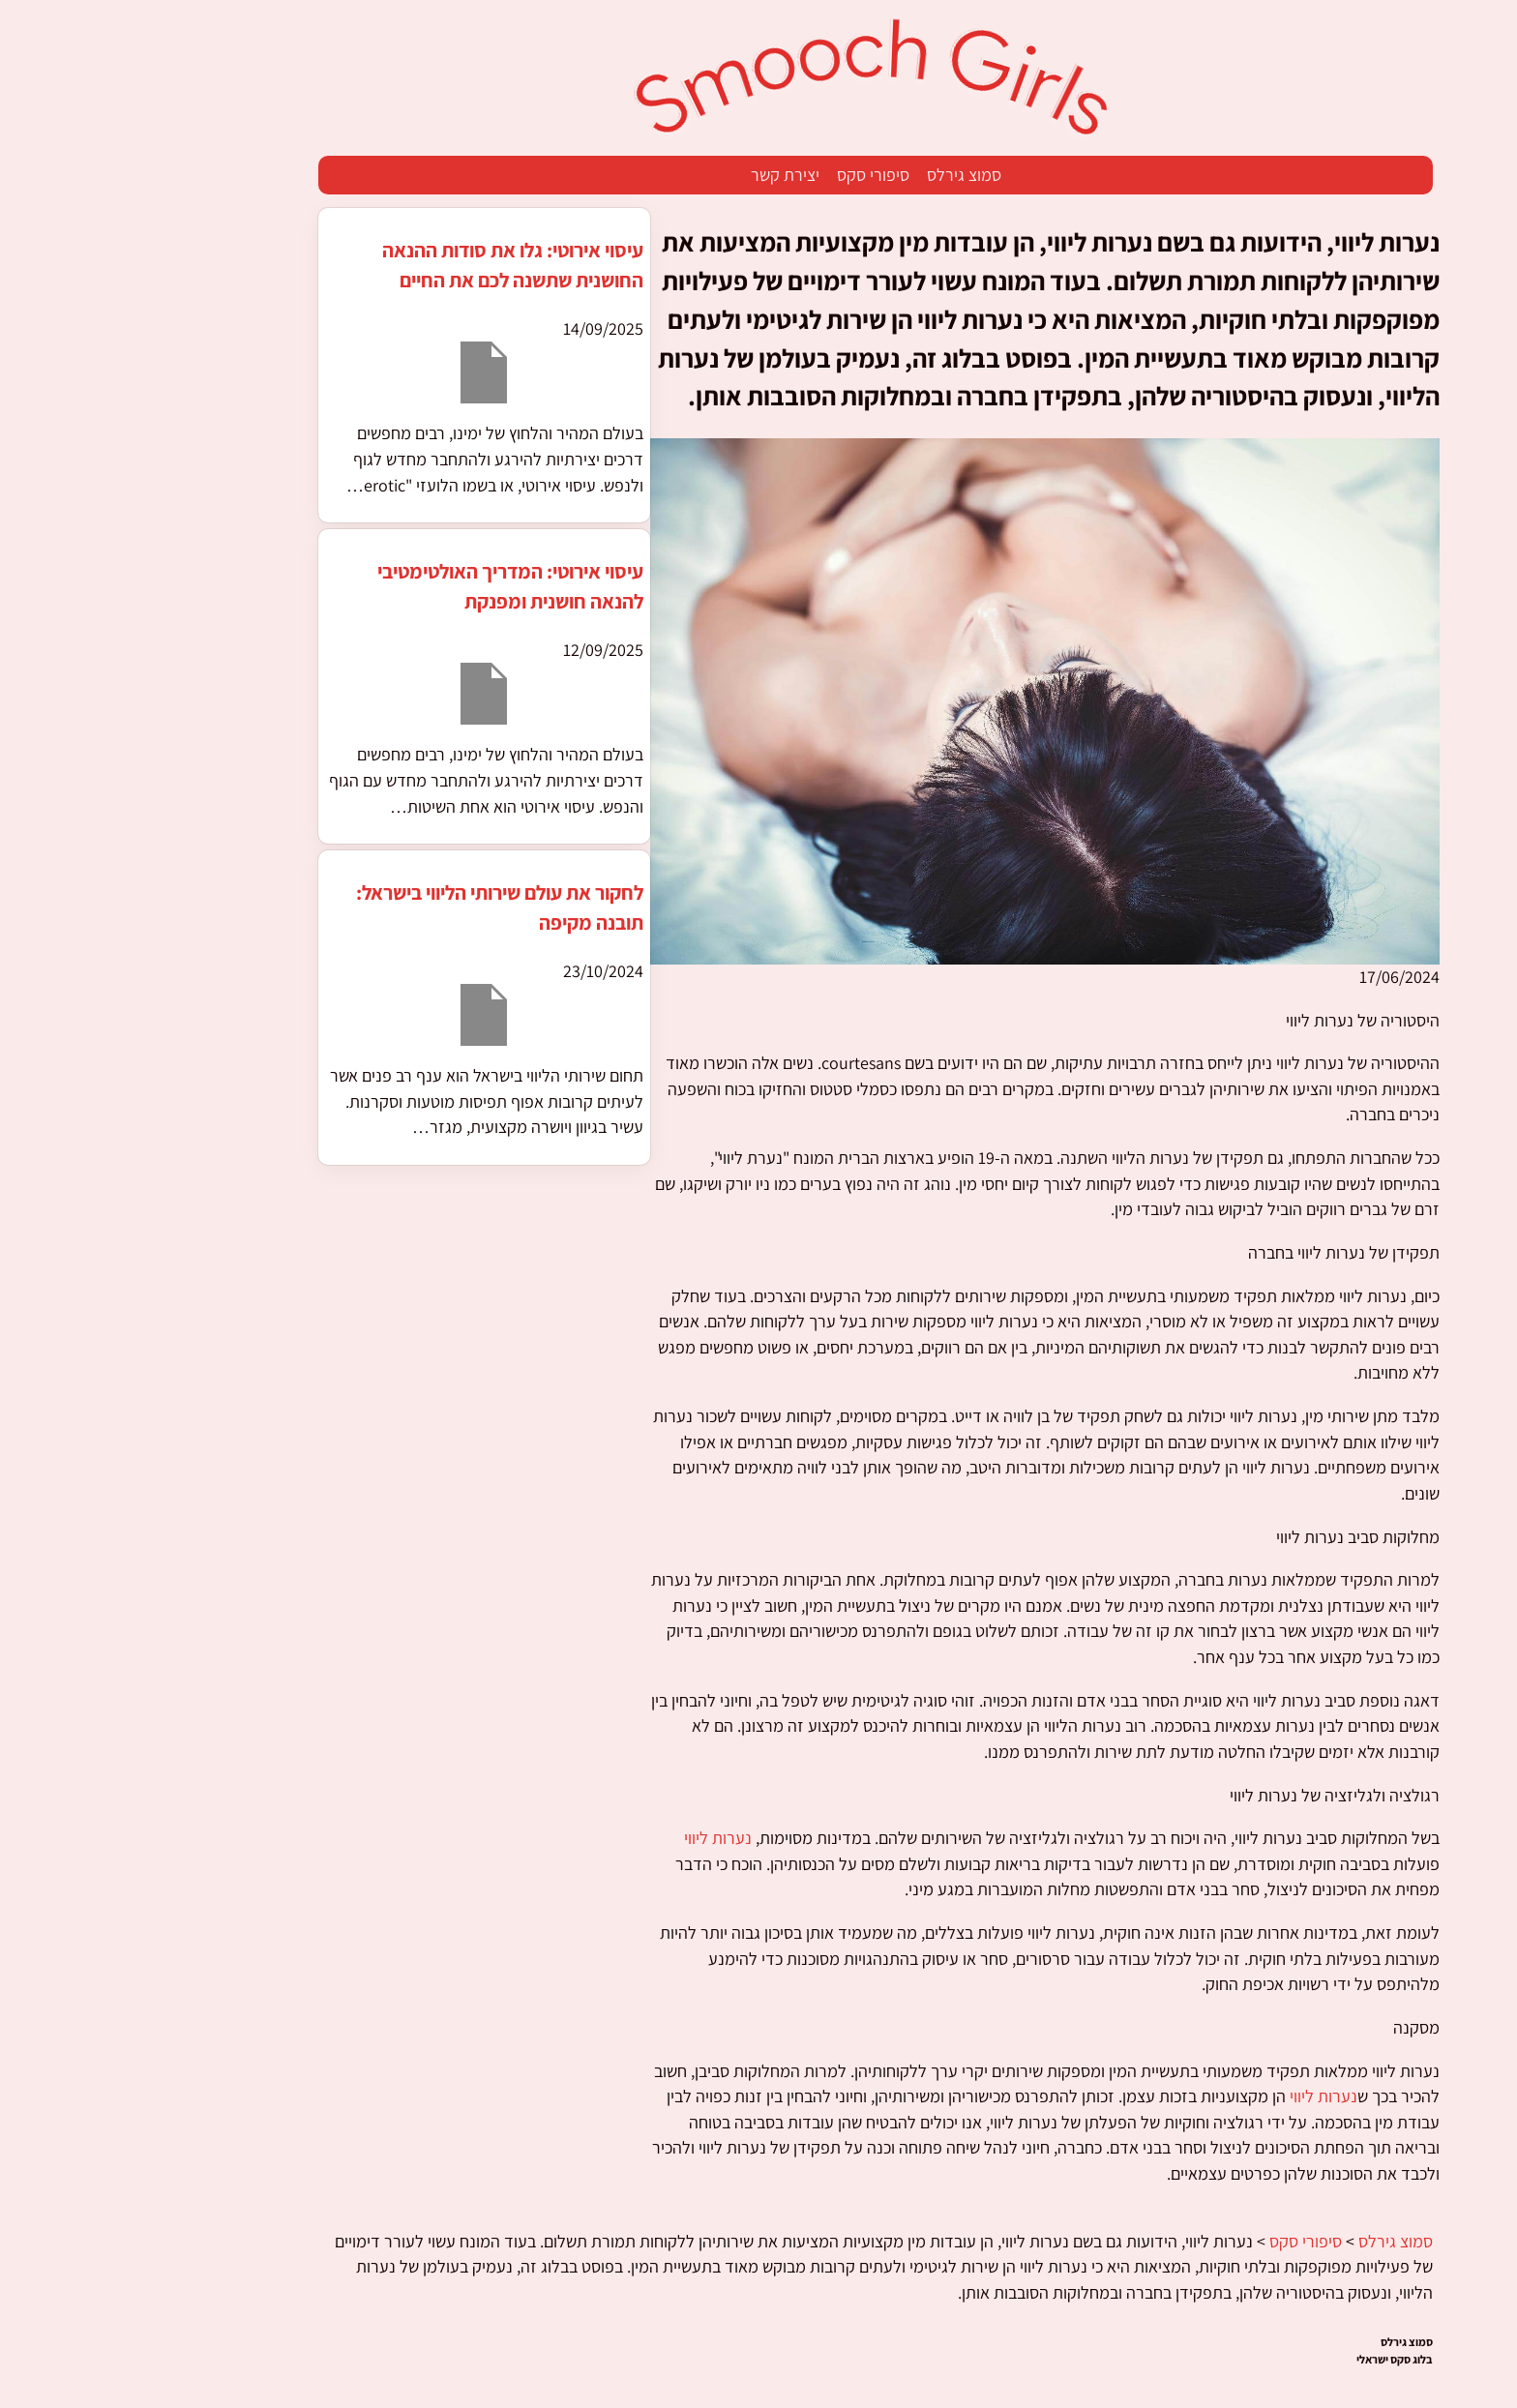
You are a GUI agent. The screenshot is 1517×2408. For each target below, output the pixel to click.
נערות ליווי (601, 1838)
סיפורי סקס (756, 175)
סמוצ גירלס (847, 175)
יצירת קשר (668, 175)
